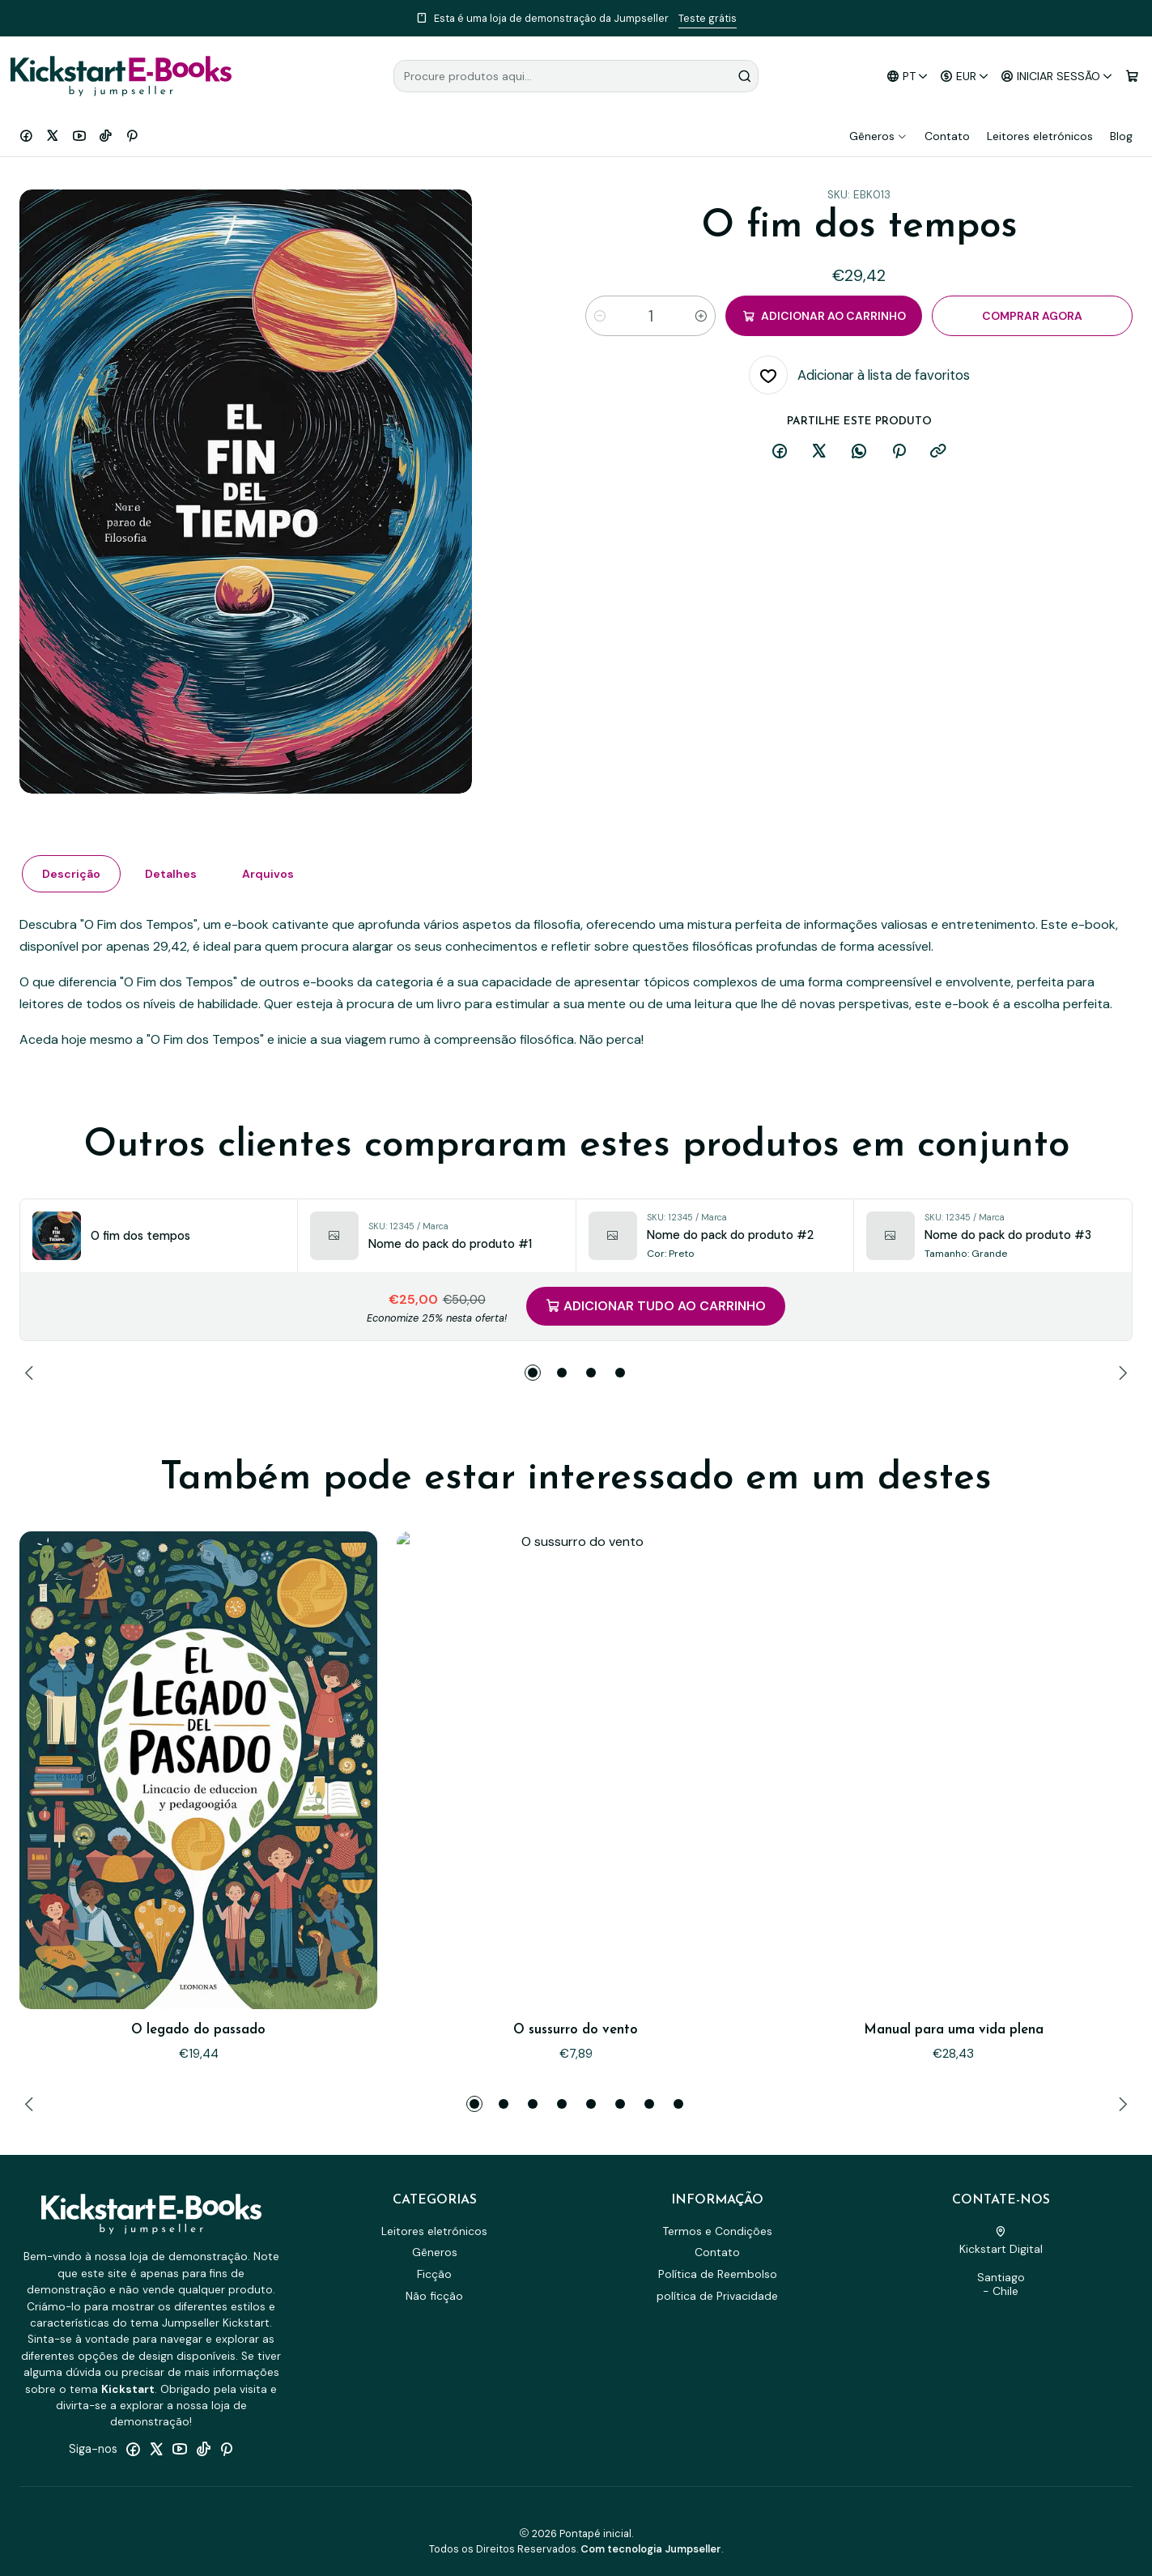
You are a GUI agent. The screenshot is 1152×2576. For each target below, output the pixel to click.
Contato (947, 136)
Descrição (258, 905)
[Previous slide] (31, 1372)
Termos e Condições (717, 2231)
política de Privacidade (717, 2296)
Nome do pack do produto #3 (1008, 1235)
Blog (1121, 136)
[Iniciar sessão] (1056, 76)
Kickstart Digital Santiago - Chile (1001, 2262)
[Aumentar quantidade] (701, 315)
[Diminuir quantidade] (600, 315)
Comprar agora (1032, 316)
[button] (532, 1372)
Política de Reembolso (717, 2274)
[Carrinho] (1132, 76)
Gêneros (878, 136)
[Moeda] (965, 76)
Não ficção (434, 2296)
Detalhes (321, 905)
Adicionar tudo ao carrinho (656, 1305)
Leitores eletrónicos (1040, 136)
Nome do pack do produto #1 (450, 1244)
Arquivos (382, 905)
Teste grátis (707, 18)
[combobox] (575, 76)
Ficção (434, 2274)
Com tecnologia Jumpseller (650, 2549)
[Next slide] (1120, 1372)
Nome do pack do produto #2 (730, 1235)
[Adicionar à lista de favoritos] (859, 375)
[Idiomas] (906, 76)
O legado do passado (198, 1945)
